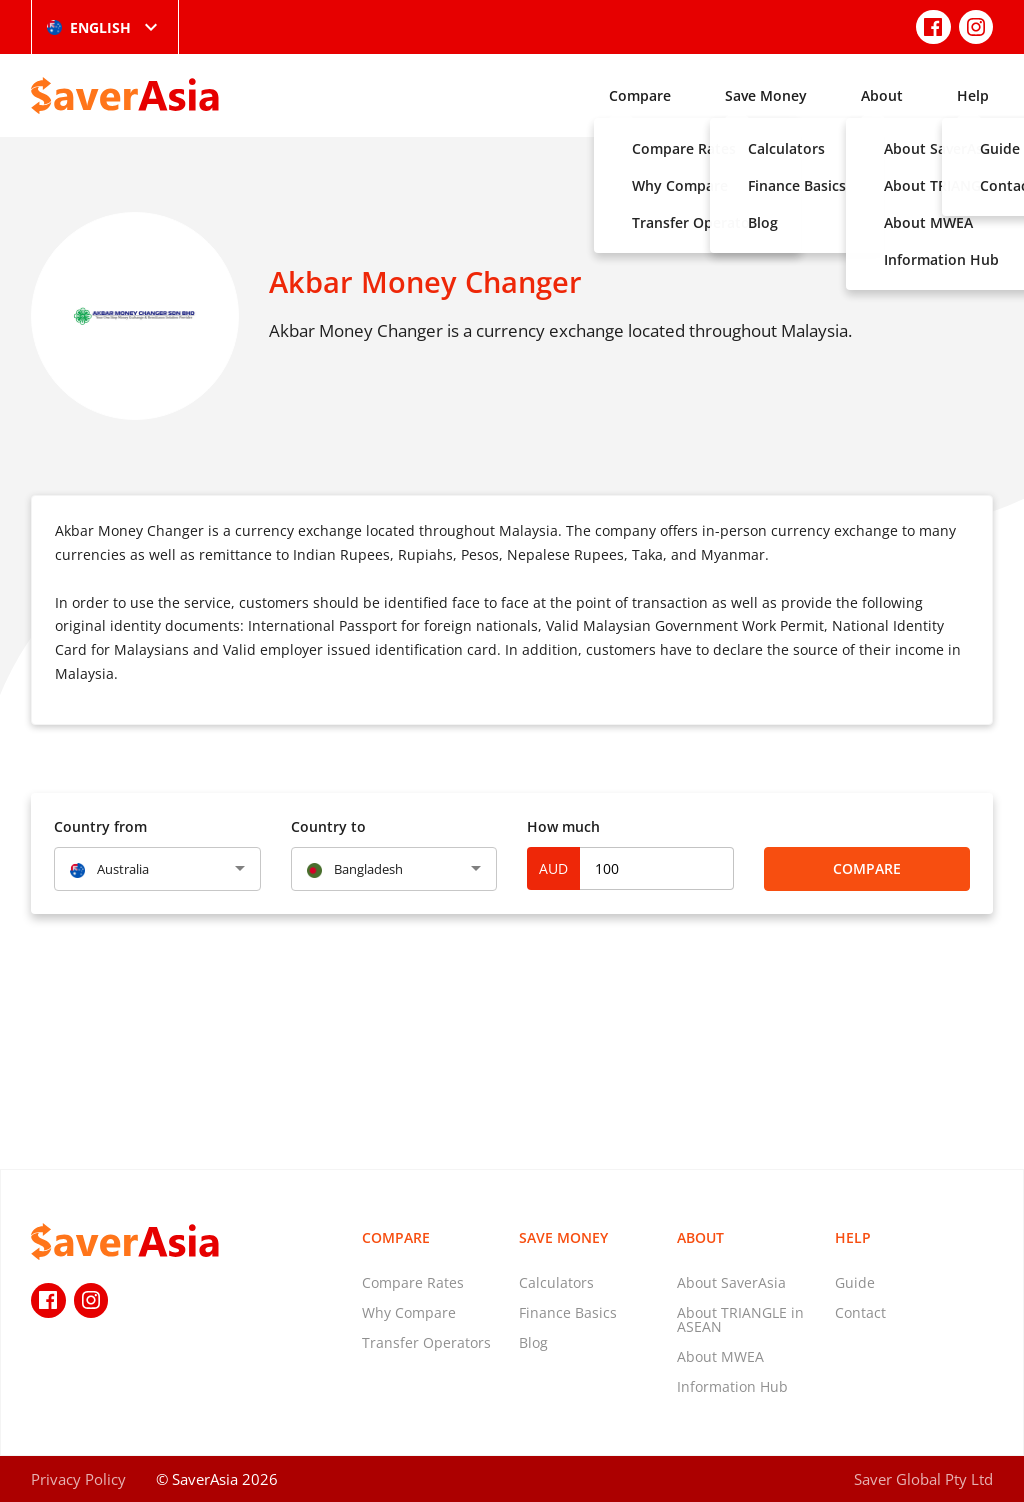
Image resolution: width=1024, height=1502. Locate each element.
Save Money (766, 95)
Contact (860, 1312)
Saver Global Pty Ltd (923, 1479)
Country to (328, 826)
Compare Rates (413, 1282)
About (882, 95)
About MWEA (720, 1356)
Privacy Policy (78, 1479)
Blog (533, 1342)
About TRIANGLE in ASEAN (740, 1319)
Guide (855, 1282)
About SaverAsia (731, 1282)
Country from (100, 826)
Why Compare (409, 1312)
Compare (640, 95)
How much (563, 826)
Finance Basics (568, 1312)
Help (973, 95)
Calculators (556, 1282)
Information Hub (732, 1386)
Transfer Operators (426, 1342)
